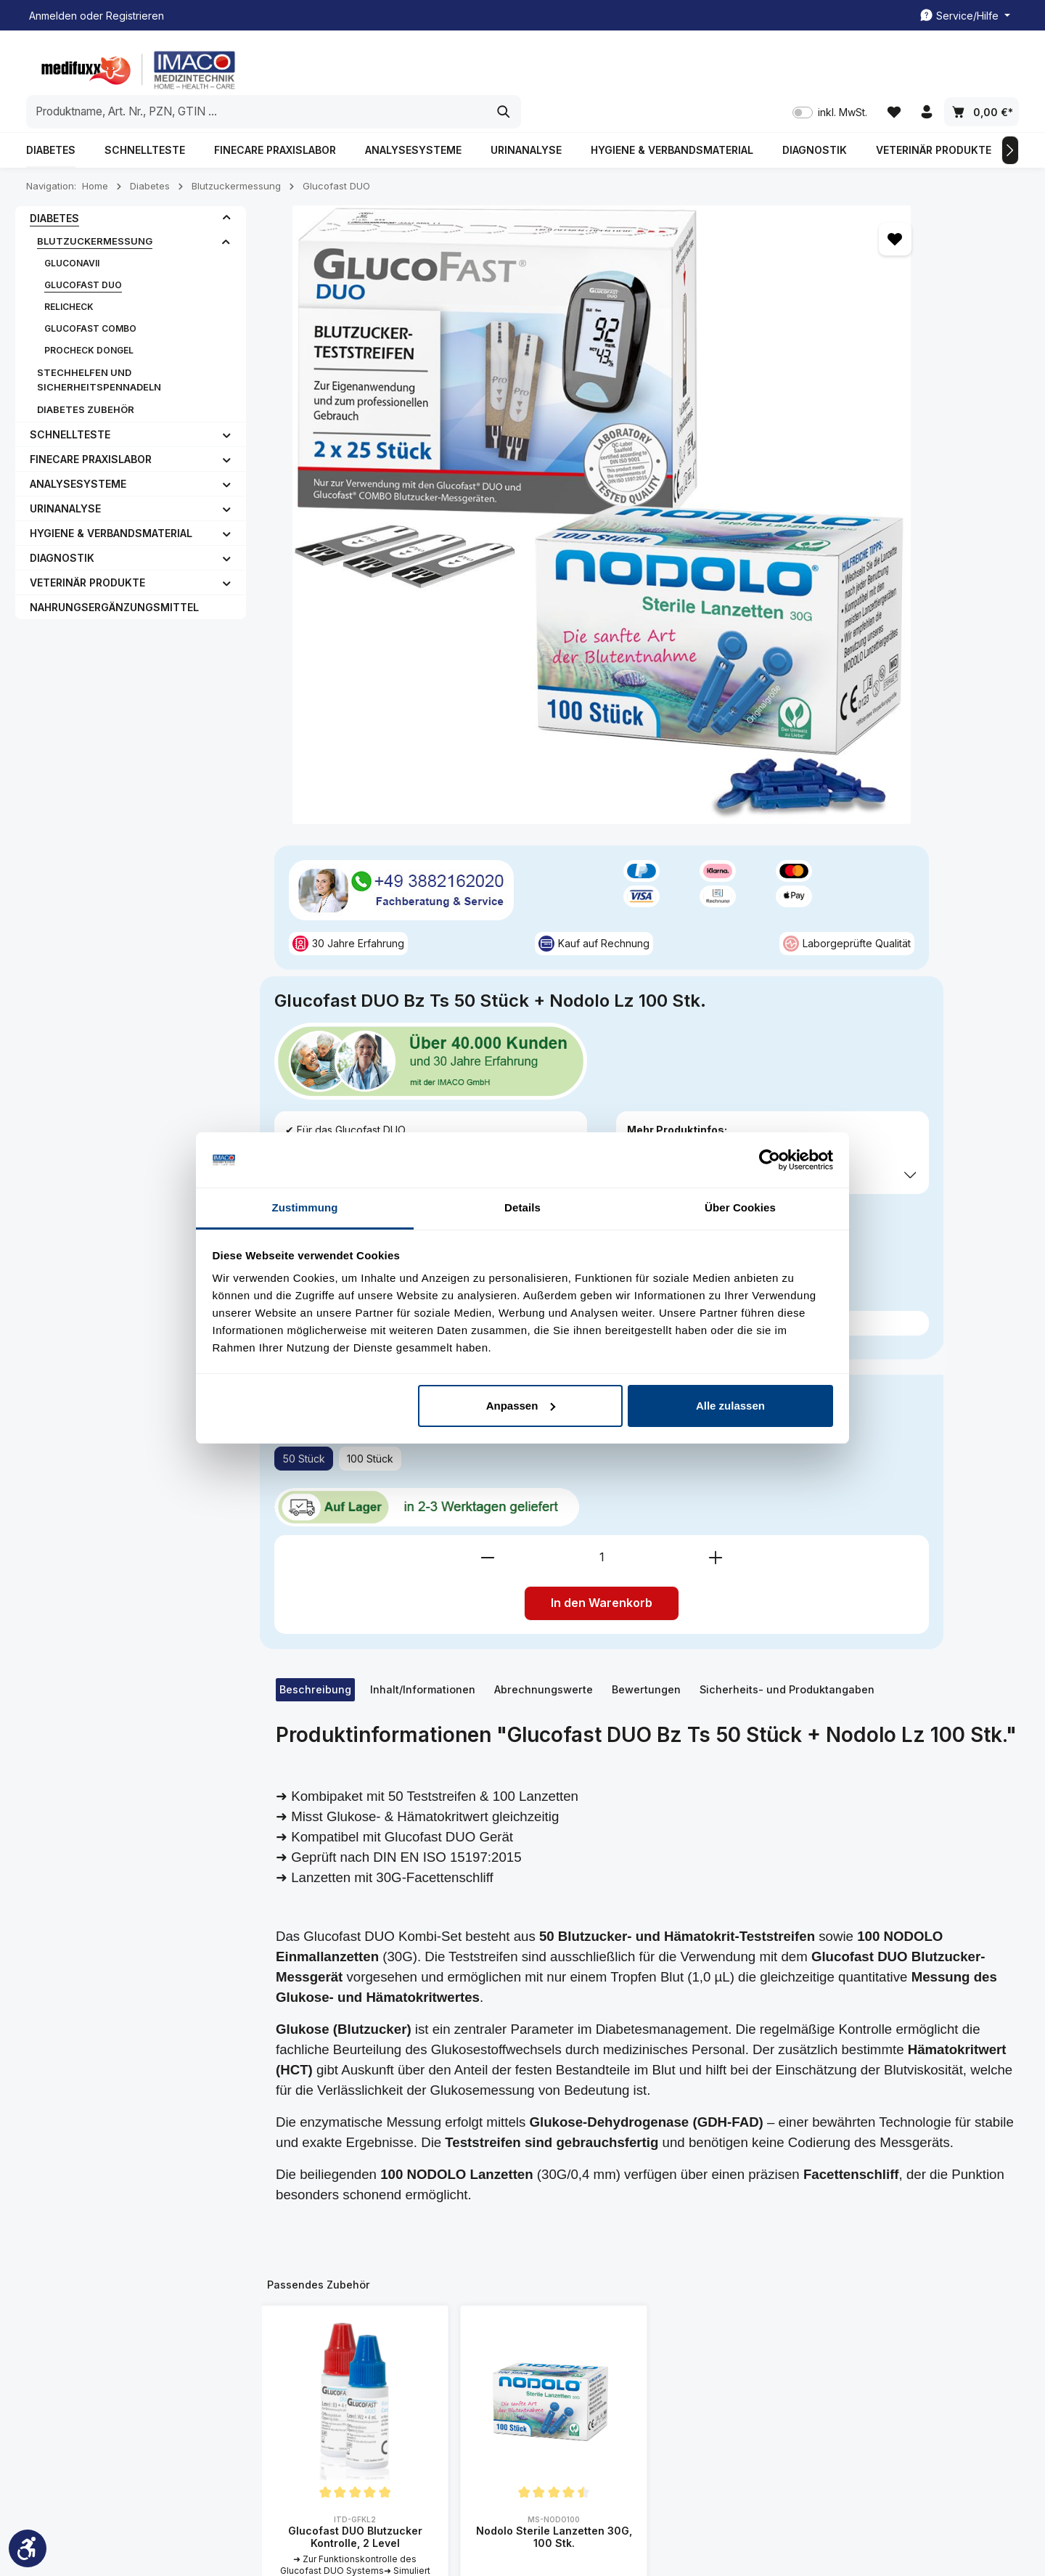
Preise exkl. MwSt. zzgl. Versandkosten (755, 521)
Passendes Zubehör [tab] (318, 1503)
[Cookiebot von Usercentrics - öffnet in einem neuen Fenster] (769, 1160)
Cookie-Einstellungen (687, 2392)
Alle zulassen (730, 1405)
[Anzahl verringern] (726, 777)
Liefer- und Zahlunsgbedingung (684, 2312)
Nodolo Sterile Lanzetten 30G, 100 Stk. (554, 1756)
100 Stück (757, 696)
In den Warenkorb (840, 823)
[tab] (315, 909)
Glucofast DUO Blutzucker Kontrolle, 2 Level (355, 1756)
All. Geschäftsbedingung (694, 2279)
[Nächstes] (1010, 118)
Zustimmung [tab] (305, 1207)
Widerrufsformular (679, 2415)
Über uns (309, 2329)
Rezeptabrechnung (508, 2349)
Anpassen (521, 1405)
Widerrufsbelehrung (684, 2369)
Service (486, 2220)
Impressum (312, 2305)
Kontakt (305, 2282)
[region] (453, 334)
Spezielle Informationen (681, 2230)
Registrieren (135, 15)
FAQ (297, 2352)
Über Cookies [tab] (740, 1207)
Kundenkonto (494, 2259)
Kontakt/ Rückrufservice (519, 2282)
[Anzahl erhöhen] (954, 777)
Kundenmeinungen (332, 2259)
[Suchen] (753, 65)
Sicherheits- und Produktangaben (787, 909)
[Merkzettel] (891, 65)
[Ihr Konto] (925, 65)
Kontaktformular (146, 2354)
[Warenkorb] (981, 65)
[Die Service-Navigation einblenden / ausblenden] (965, 15)
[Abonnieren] (899, 2083)
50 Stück (690, 696)
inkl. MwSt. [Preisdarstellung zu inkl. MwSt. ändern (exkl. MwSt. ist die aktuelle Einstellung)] (827, 65)
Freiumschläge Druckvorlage (496, 2315)
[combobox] (506, 65)
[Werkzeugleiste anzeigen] (27, 2548)
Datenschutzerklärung (688, 2345)
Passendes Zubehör (738, 630)
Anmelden (53, 15)
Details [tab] (522, 1207)
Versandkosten (678, 2522)
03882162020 (81, 2286)
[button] (226, 185)
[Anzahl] (840, 777)
